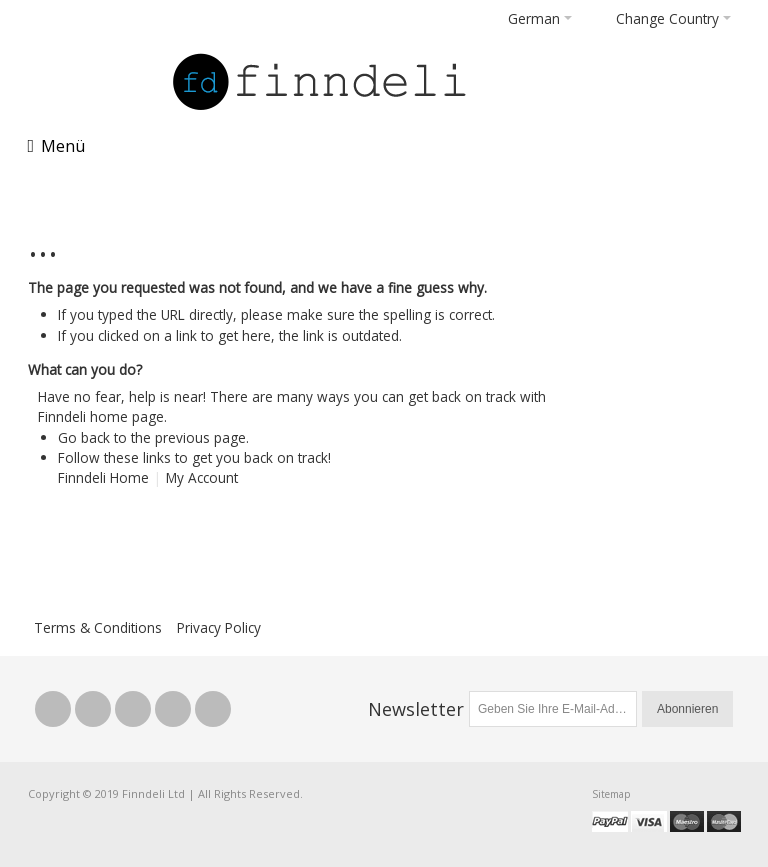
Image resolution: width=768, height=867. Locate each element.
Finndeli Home (103, 477)
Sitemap (611, 794)
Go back (84, 437)
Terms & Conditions (98, 627)
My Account (202, 477)
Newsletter (416, 709)
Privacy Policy (219, 627)
